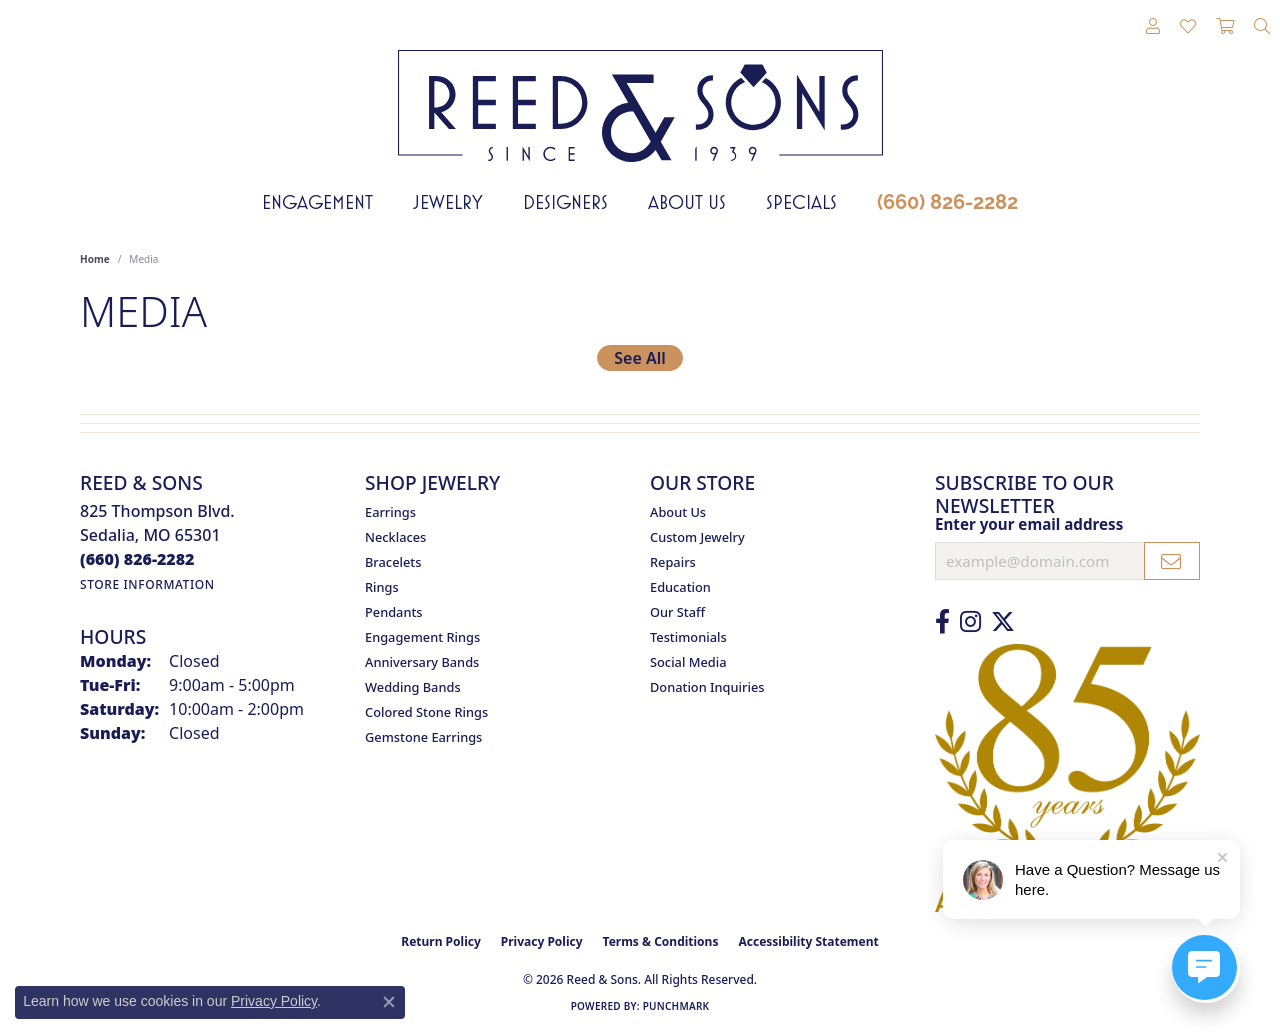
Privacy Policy (542, 941)
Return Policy (441, 941)
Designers (565, 202)
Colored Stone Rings (426, 712)
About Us (687, 202)
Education (680, 587)
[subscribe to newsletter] (1172, 561)
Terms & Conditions (661, 941)
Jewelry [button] (448, 202)
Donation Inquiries (707, 687)
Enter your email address (1029, 524)
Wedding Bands (413, 687)
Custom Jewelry (697, 537)
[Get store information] (147, 584)
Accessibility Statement (808, 941)
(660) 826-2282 (947, 202)
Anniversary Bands (422, 662)
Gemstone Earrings (423, 737)
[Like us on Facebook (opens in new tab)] (942, 622)
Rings (382, 587)
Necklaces (395, 537)
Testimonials (688, 637)
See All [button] (640, 358)
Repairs (673, 562)
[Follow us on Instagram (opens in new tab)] (970, 622)
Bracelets (393, 562)
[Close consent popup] (389, 1002)
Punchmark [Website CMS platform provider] (676, 1006)
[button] (1153, 27)
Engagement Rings (422, 637)
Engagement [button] (317, 202)
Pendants (394, 612)
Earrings (390, 512)
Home (95, 259)
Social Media (688, 662)
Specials (801, 202)
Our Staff (677, 612)
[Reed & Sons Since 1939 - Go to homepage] (640, 91)
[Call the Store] (137, 559)
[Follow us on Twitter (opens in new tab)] (1003, 622)
